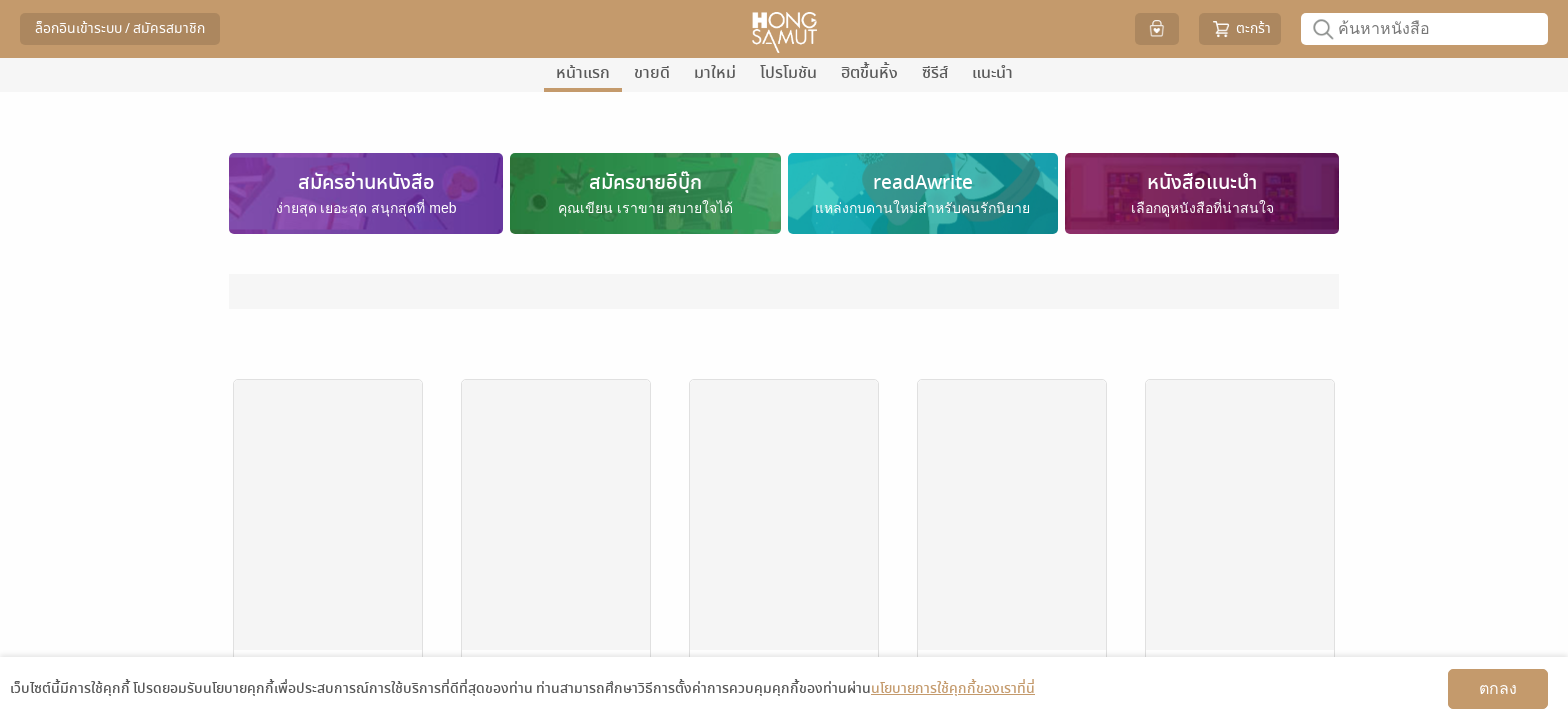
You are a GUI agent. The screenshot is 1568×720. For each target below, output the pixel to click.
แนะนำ (992, 73)
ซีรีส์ (935, 73)
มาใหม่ (715, 73)
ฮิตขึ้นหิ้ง (869, 73)
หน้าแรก (583, 73)
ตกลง (1498, 688)
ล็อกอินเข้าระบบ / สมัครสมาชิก (120, 28)
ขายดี (652, 73)
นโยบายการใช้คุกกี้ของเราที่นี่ (953, 688)
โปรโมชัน (788, 73)
